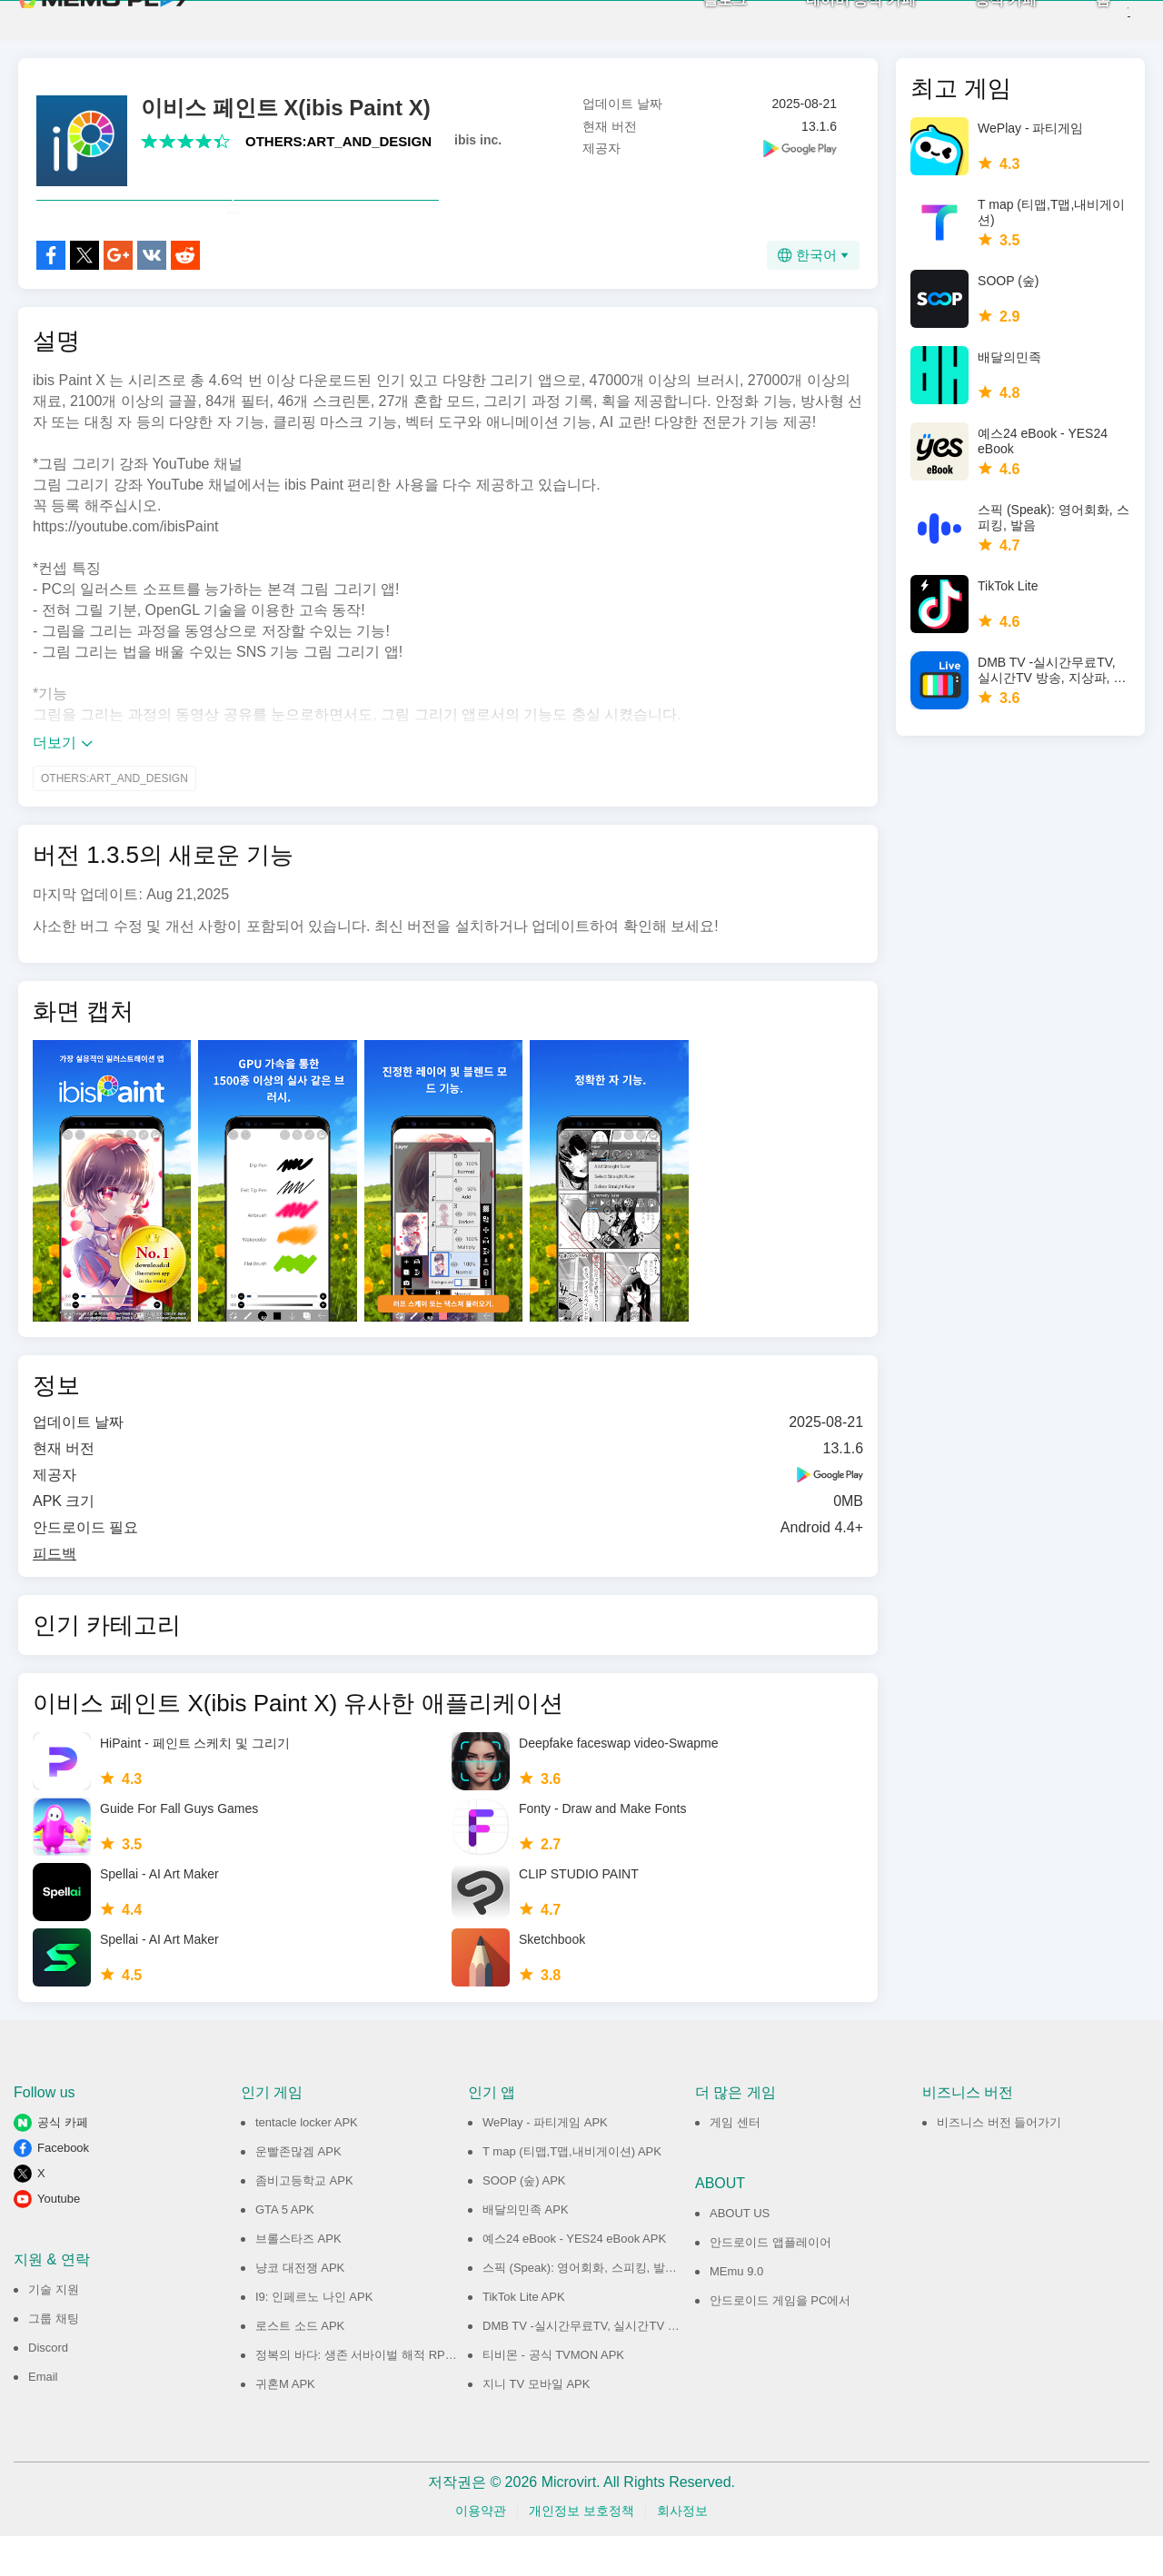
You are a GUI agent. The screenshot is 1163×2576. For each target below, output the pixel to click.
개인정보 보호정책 (581, 2550)
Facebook (63, 2188)
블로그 (694, 18)
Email (43, 2416)
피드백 (54, 1593)
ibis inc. (478, 140)
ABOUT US (740, 2253)
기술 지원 (53, 2329)
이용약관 (480, 2550)
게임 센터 (735, 2162)
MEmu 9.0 (736, 2311)
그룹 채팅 (53, 2358)
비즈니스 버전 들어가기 (999, 2162)
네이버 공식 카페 (830, 18)
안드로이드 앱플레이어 (770, 2282)
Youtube (58, 2238)
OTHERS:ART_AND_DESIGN (338, 141)
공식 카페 (975, 18)
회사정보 (682, 2550)
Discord (48, 2387)
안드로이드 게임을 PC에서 (780, 2340)
